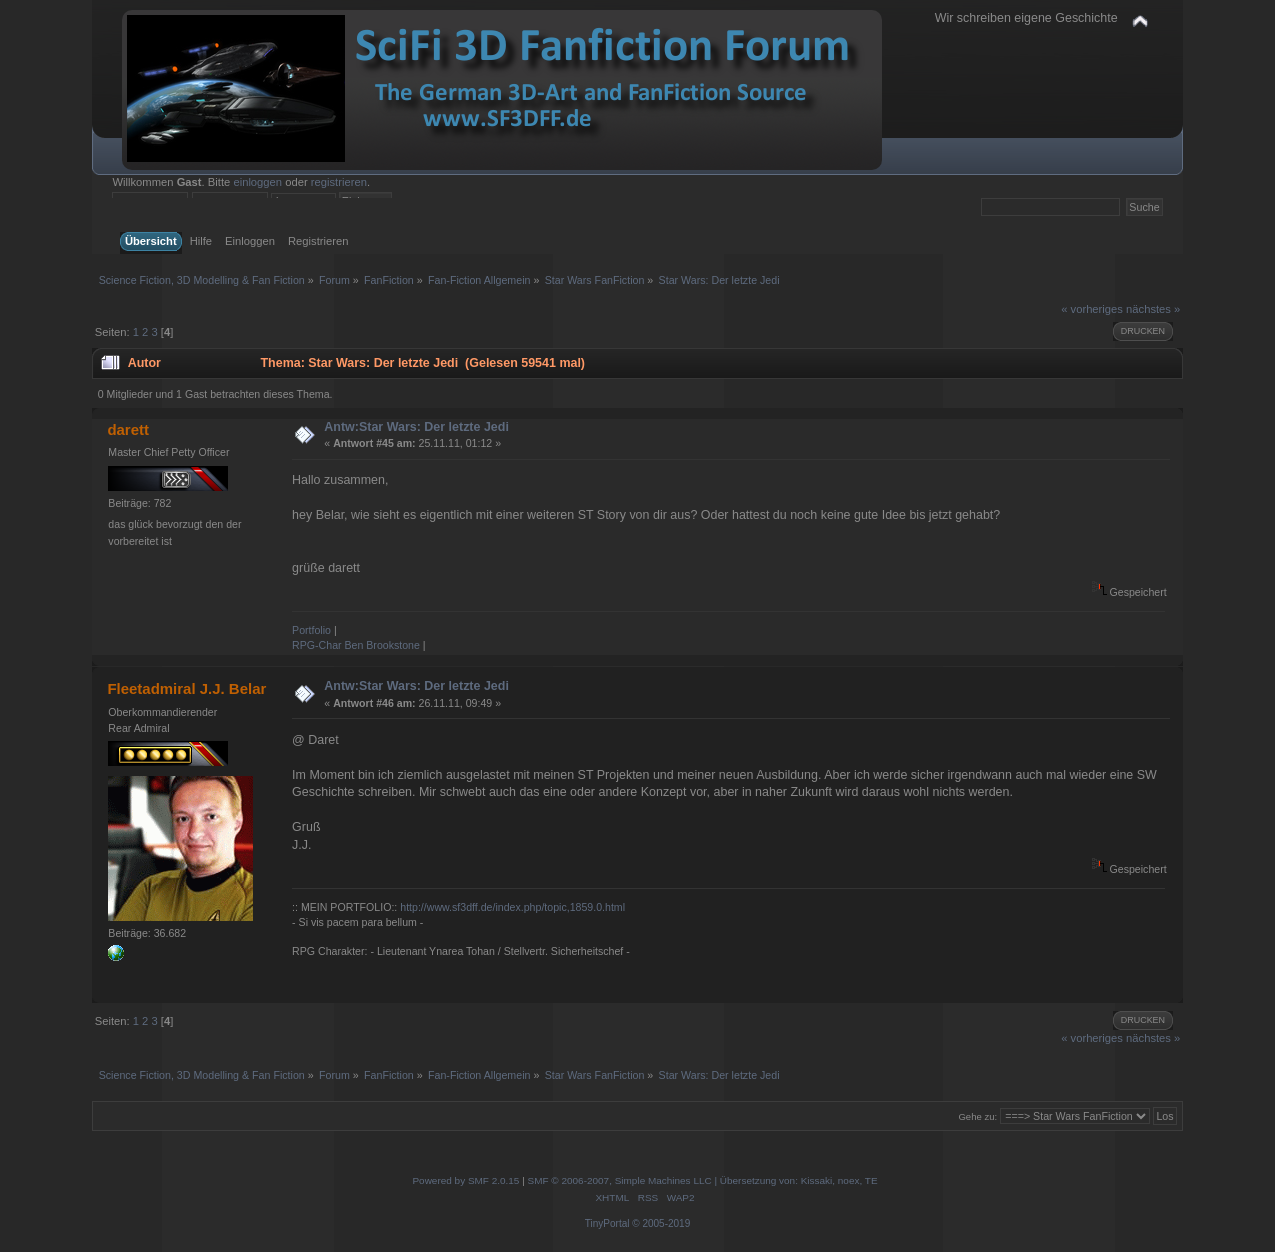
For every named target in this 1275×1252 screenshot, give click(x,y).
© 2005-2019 (661, 1223)
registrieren (339, 182)
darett (128, 429)
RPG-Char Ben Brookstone (356, 645)
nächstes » (1153, 309)
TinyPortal (607, 1223)
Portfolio (311, 630)
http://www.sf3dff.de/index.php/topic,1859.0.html (512, 907)
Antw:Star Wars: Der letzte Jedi (416, 427)
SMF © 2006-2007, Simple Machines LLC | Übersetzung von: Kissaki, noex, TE (703, 1180)
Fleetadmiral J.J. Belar (186, 688)
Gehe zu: (977, 1116)
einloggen (257, 182)
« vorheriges (1092, 309)
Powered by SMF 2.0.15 (465, 1180)
